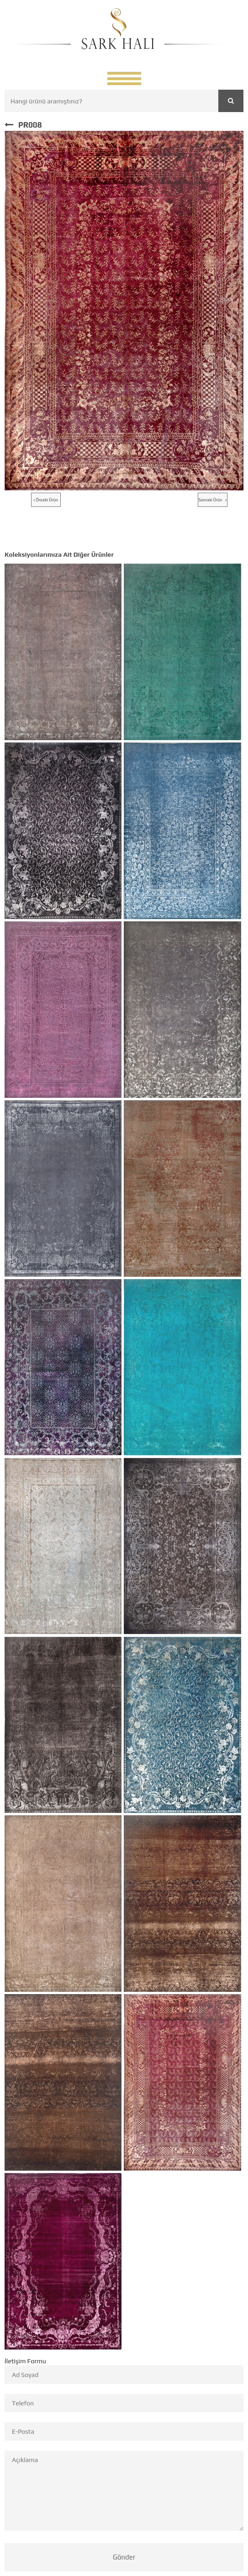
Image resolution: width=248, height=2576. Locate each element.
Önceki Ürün (45, 500)
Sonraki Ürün (213, 500)
